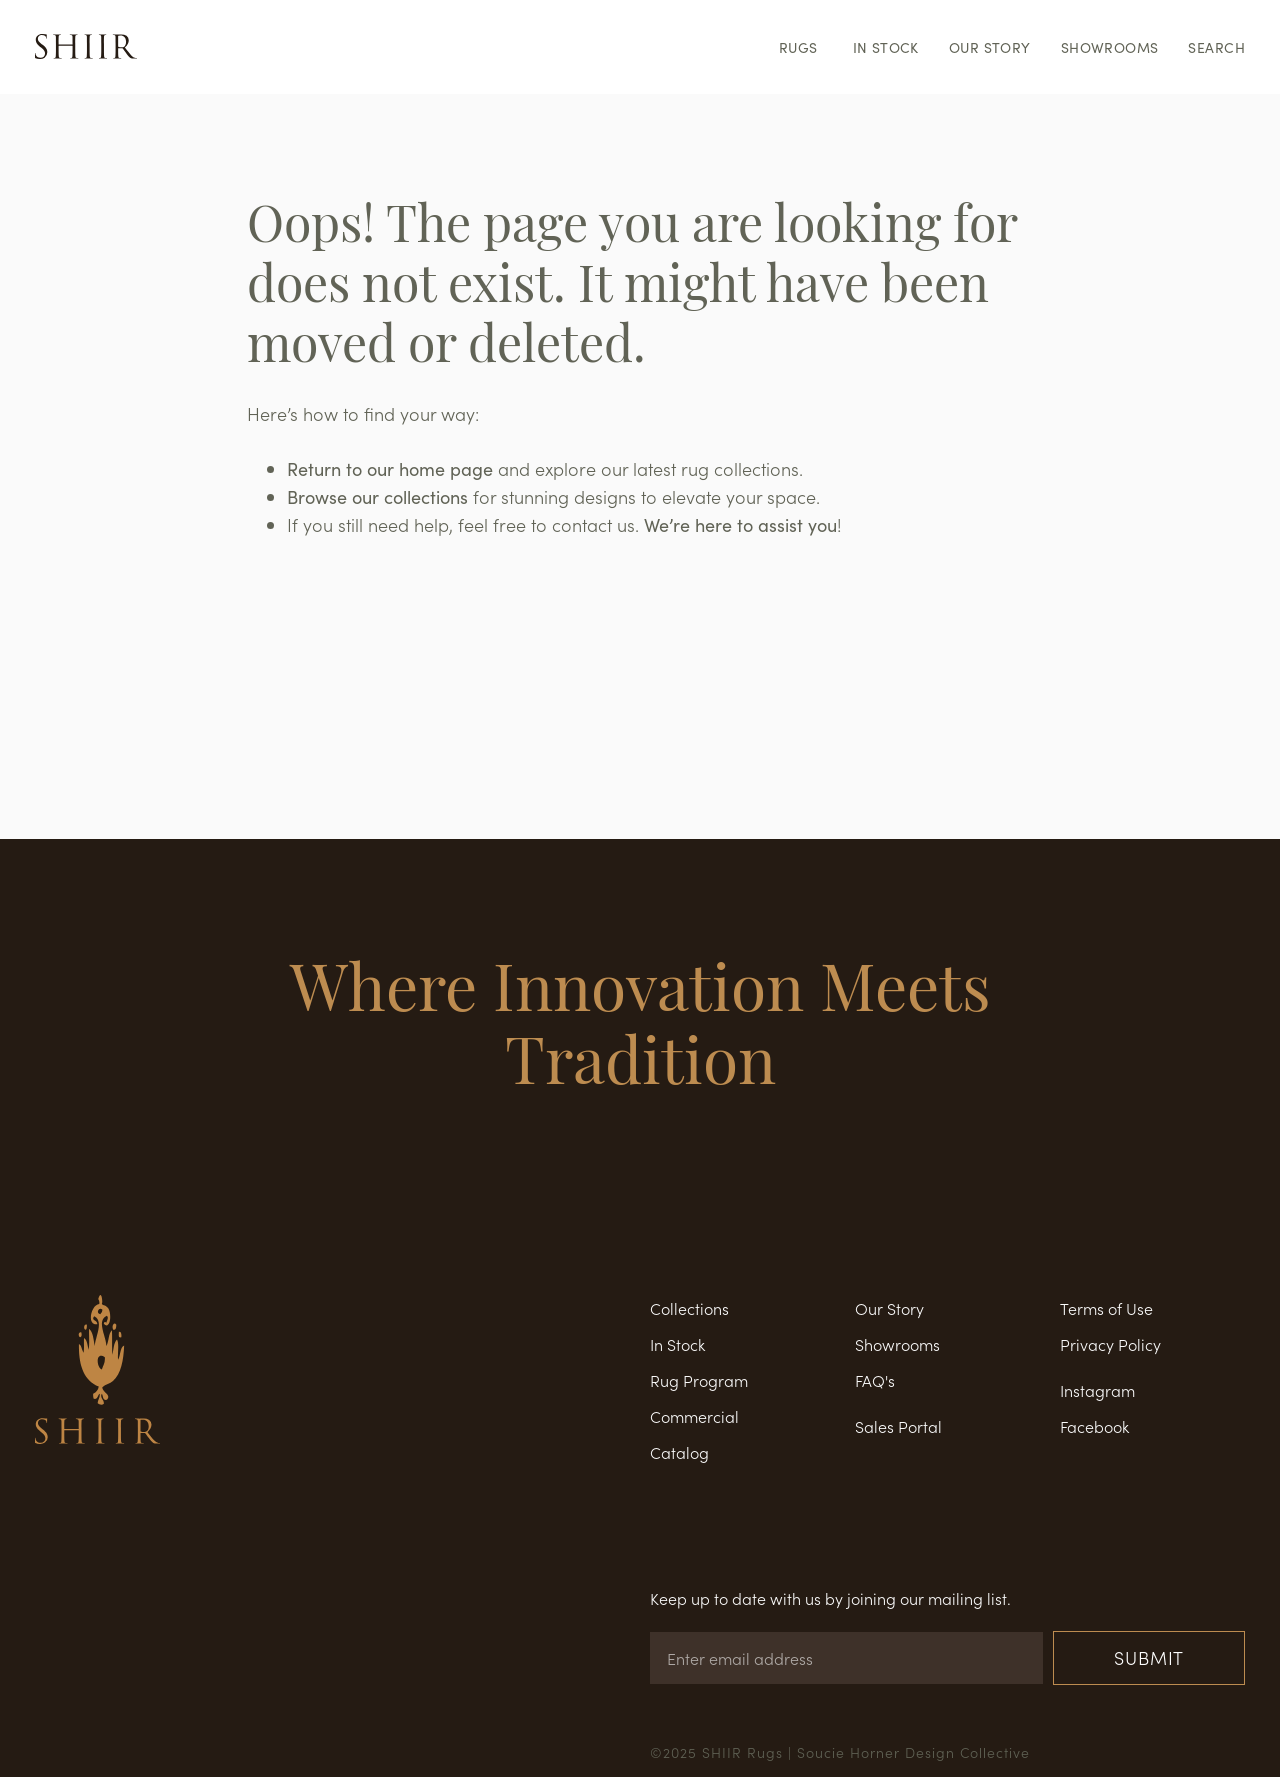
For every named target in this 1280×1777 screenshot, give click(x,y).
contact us (593, 524)
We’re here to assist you (740, 524)
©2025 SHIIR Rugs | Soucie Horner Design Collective (840, 1752)
